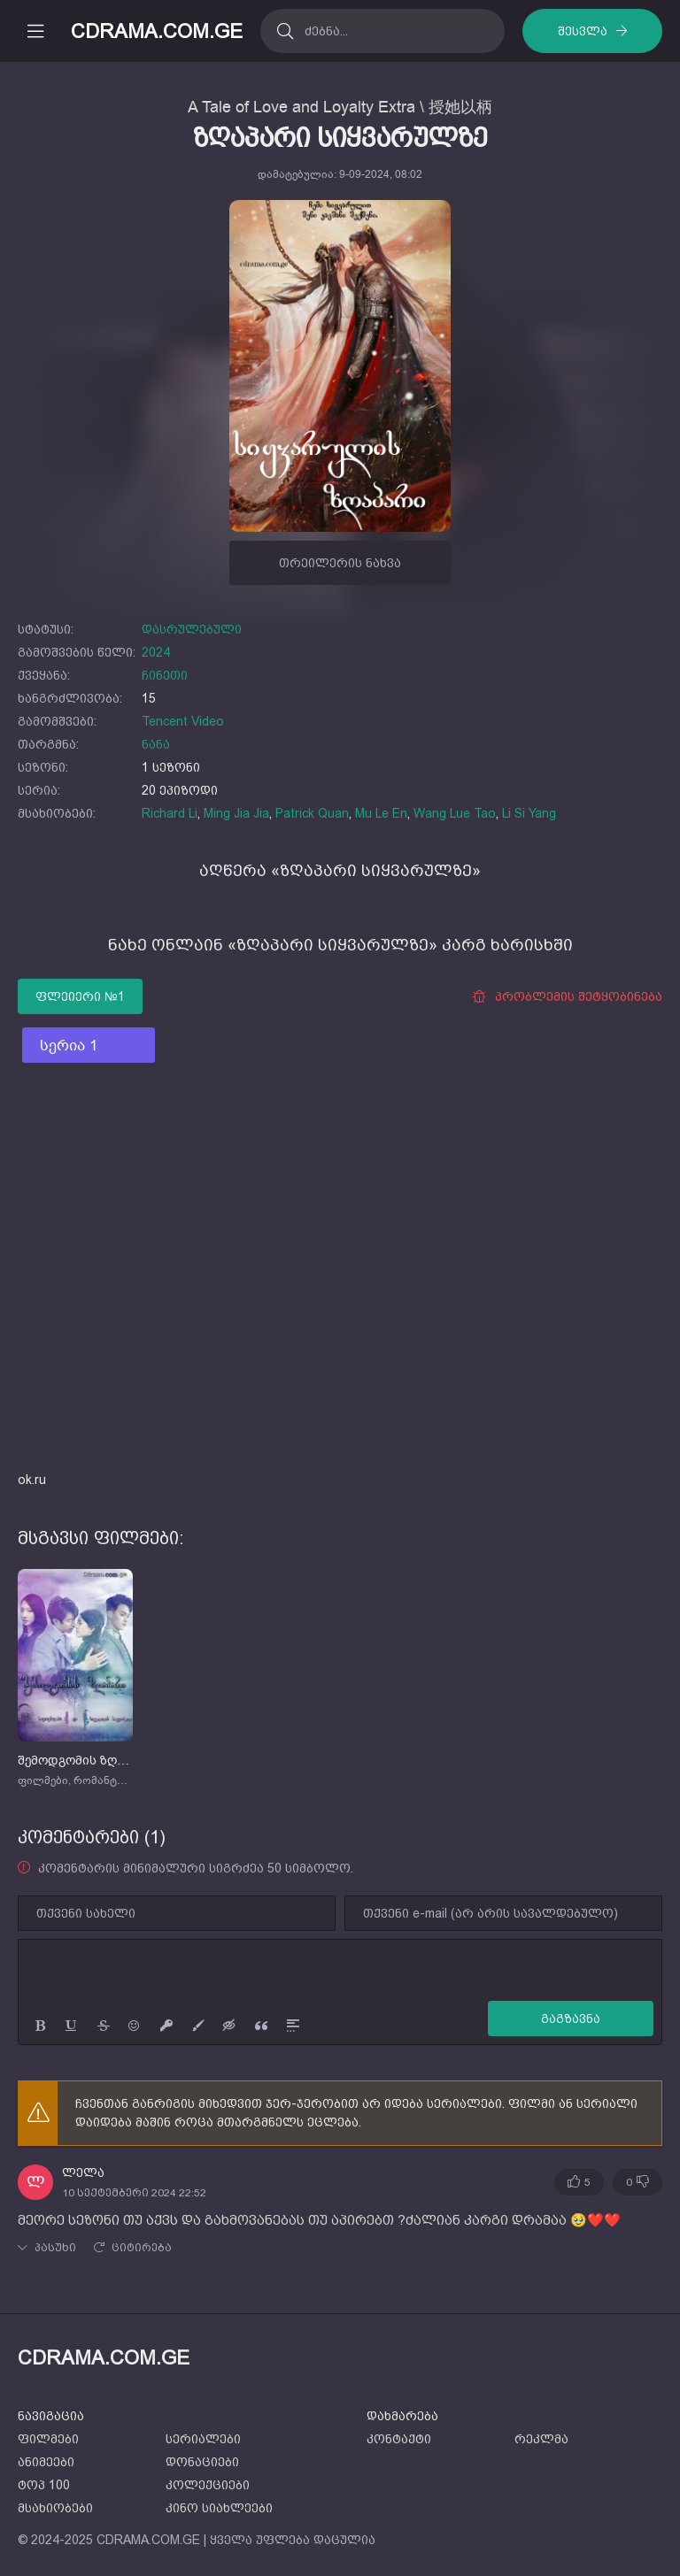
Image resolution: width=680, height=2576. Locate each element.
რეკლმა (541, 2439)
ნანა (156, 744)
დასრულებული (192, 629)
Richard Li (169, 813)
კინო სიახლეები (219, 2508)
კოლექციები (208, 2485)
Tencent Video (183, 721)
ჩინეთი (165, 675)
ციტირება (142, 2248)
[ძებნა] (284, 31)
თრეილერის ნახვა (340, 563)
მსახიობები (55, 2508)
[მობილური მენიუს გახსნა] (35, 31)
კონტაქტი (399, 2439)
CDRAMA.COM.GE (157, 31)
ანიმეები (46, 2462)
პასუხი (55, 2248)
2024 (156, 652)
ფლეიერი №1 (80, 996)
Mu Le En (381, 813)
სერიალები (203, 2439)
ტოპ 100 (44, 2485)
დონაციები (202, 2462)
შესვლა (582, 31)
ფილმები (48, 2439)
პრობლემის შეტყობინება (567, 997)
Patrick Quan (312, 813)
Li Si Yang (529, 813)
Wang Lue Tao (454, 813)
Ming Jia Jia (236, 813)
